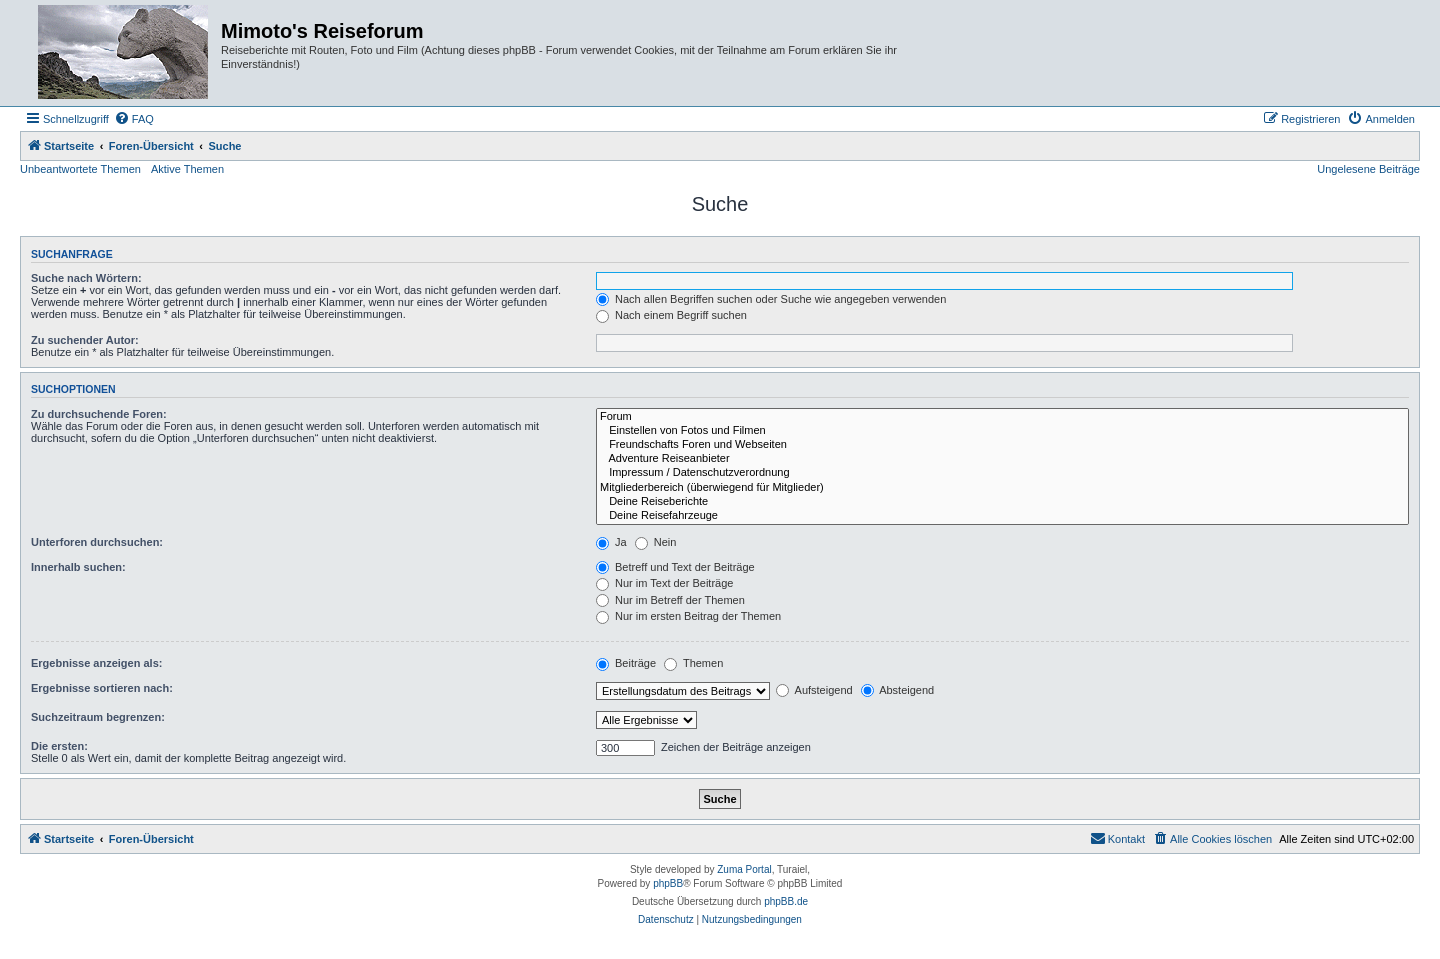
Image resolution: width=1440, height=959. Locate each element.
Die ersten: (59, 746)
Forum (1002, 417)
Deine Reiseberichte (1002, 502)
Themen (693, 663)
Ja (611, 542)
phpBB (668, 883)
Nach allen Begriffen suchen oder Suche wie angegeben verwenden (771, 299)
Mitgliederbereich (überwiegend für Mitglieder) (1002, 488)
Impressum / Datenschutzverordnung (1002, 473)
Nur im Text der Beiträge (664, 583)
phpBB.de (786, 901)
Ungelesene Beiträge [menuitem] (1368, 169)
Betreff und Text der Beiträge (675, 567)
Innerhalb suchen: (78, 567)
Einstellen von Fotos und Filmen (1002, 431)
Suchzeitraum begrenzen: (98, 717)
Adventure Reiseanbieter (1002, 459)
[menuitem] (134, 119)
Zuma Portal (744, 869)
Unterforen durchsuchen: (97, 542)
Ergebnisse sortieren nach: (102, 688)
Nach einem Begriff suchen (671, 315)
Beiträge (626, 663)
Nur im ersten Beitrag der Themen (688, 616)
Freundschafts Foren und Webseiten (1002, 445)
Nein (656, 542)
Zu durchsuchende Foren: (99, 414)
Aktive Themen (187, 169)
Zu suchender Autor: (85, 340)
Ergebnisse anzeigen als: (96, 663)
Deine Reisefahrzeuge (1002, 516)
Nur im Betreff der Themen (670, 600)
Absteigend (898, 690)
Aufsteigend (814, 690)
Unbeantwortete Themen (80, 169)
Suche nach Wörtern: (86, 278)
